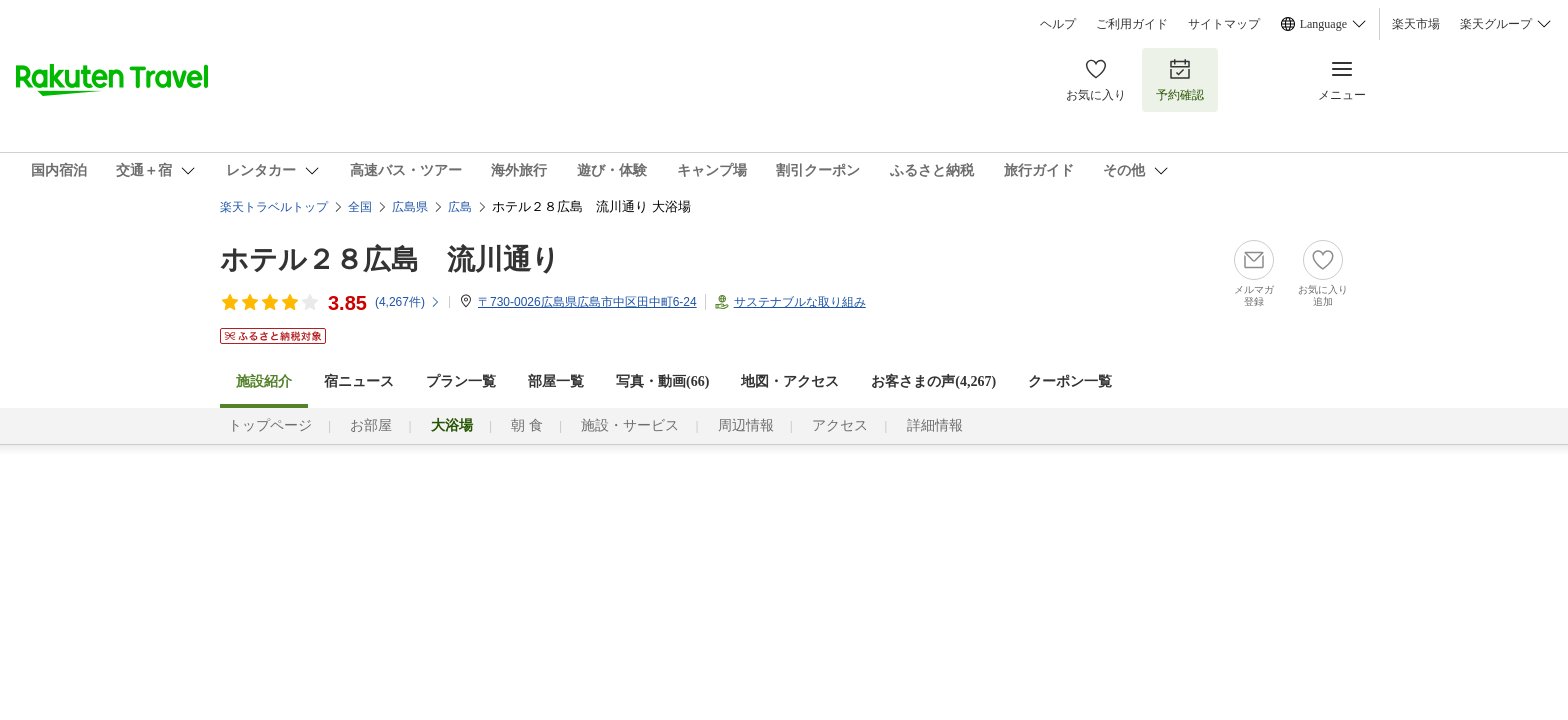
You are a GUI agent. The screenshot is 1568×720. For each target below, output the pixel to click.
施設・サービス (630, 425)
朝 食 (527, 425)
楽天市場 (1416, 24)
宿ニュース (359, 381)
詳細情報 (935, 425)
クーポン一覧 (1070, 381)
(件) (408, 302)
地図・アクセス (790, 381)
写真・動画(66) (662, 381)
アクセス (840, 425)
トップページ (270, 425)
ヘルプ (1058, 24)
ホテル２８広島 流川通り (390, 259)
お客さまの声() (933, 381)
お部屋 (371, 425)
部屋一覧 (556, 381)
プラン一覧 (461, 381)
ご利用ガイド (1132, 24)
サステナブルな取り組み (800, 302)
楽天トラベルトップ (274, 207)
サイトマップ (1224, 24)
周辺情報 (746, 425)
